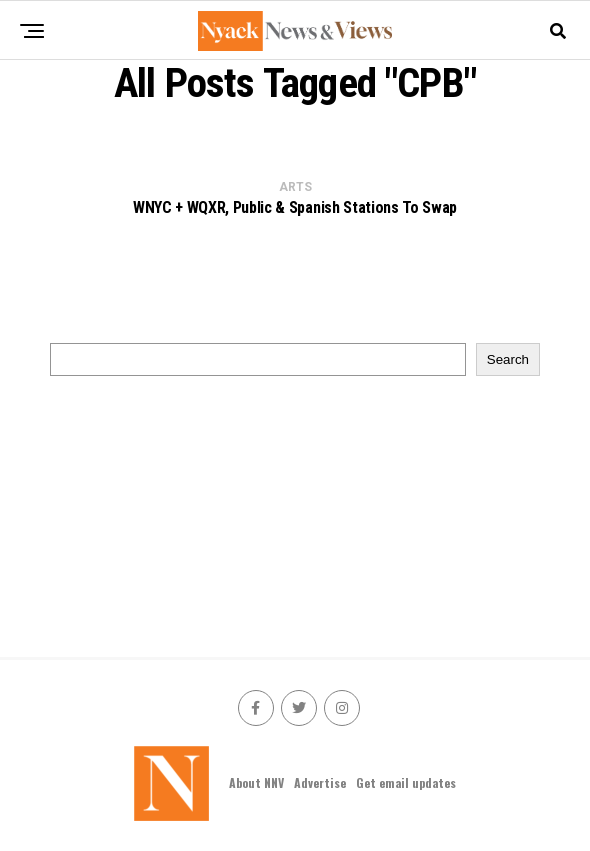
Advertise (320, 782)
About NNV (256, 782)
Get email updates (406, 782)
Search (508, 359)
